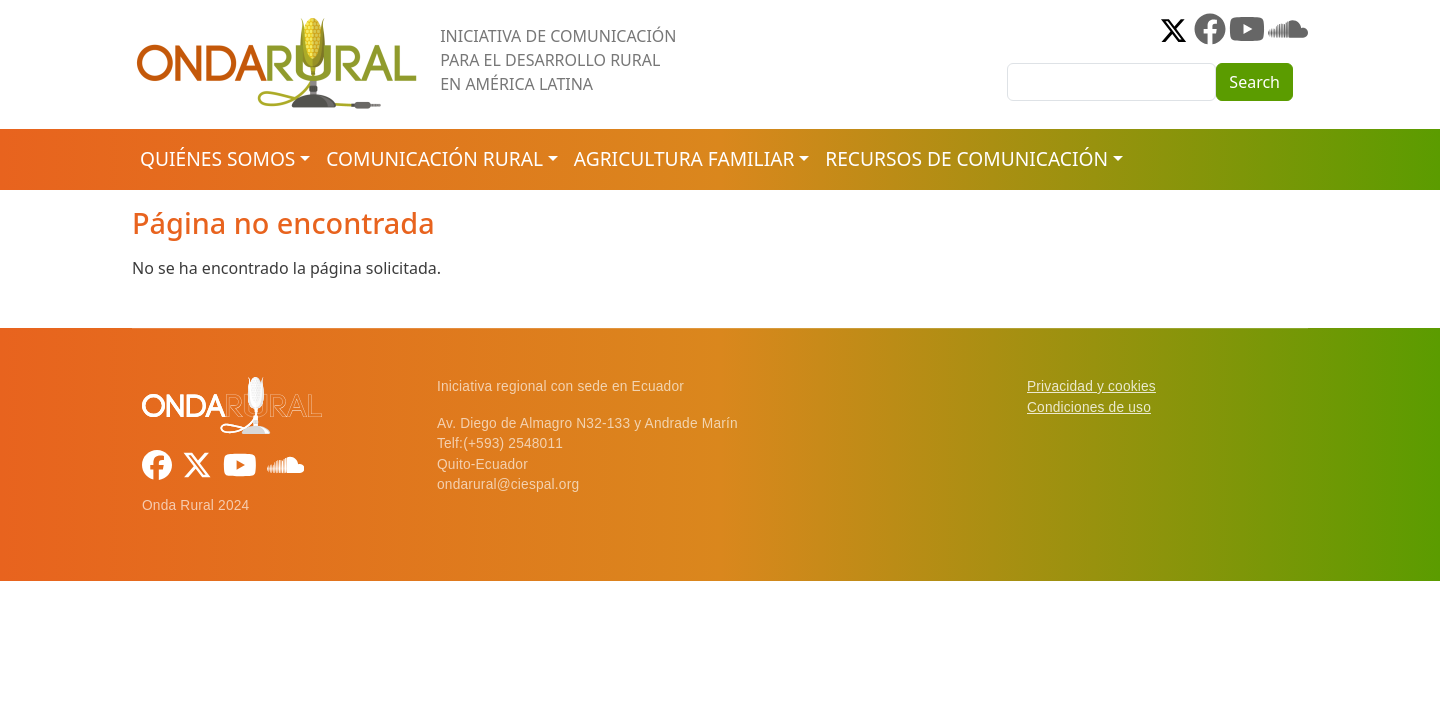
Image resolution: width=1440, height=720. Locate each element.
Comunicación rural (434, 158)
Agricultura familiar (684, 158)
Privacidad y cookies (1091, 386)
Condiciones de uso (1089, 407)
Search (1254, 82)
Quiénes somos (217, 158)
